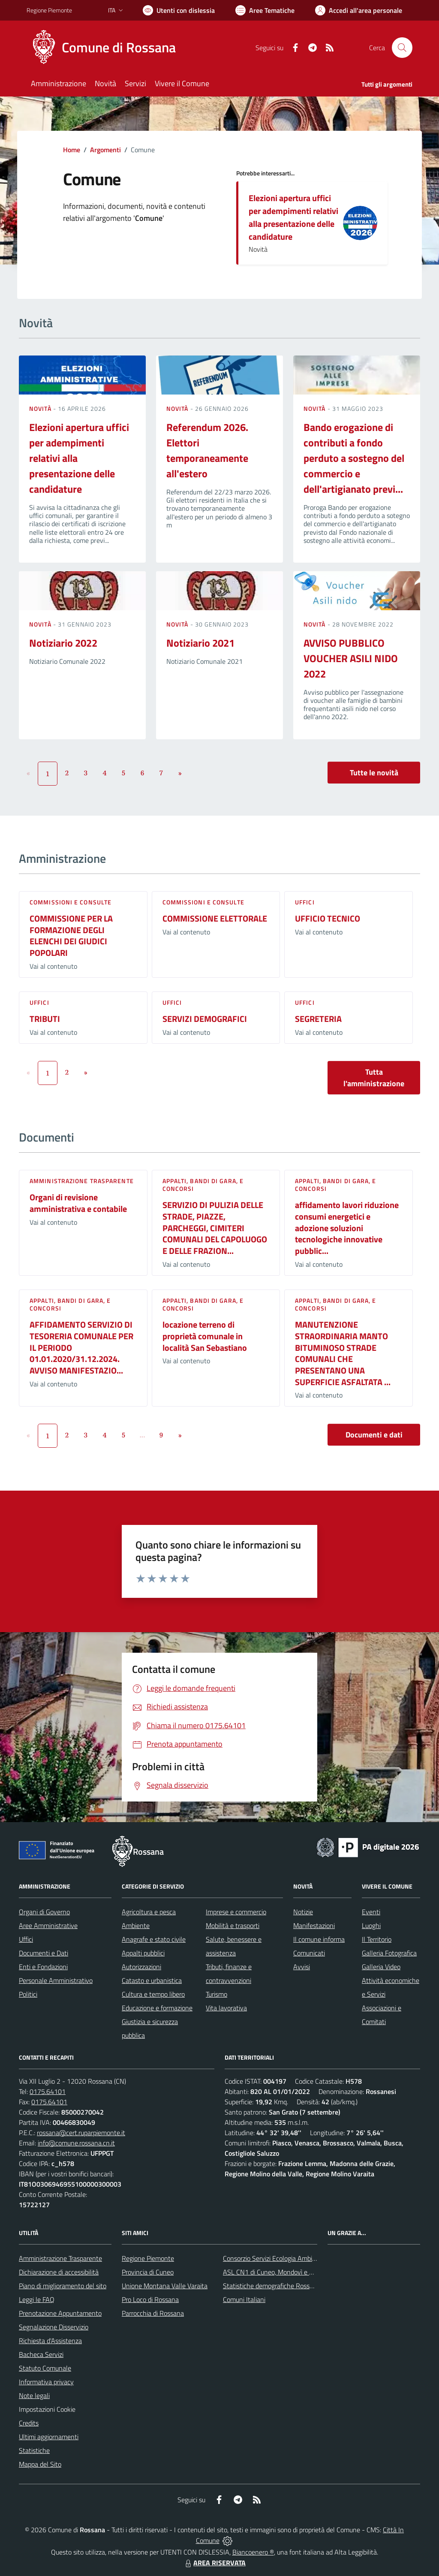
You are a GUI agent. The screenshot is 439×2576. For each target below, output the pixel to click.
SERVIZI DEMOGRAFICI (204, 1018)
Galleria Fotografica (389, 1953)
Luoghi (371, 1925)
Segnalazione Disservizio (53, 2327)
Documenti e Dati (43, 1953)
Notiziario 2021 (200, 643)
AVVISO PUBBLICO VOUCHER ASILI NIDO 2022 (351, 658)
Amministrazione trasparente (82, 1180)
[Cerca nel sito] (402, 47)
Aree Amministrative (48, 1925)
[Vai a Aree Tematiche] (265, 10)
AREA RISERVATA (214, 2563)
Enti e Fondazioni (43, 1966)
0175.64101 (48, 2091)
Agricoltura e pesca (149, 1912)
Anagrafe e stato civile (154, 1939)
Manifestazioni (314, 1925)
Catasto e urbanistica (152, 1980)
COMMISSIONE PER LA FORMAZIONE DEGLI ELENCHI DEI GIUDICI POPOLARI (71, 935)
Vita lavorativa (226, 2008)
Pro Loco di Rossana (150, 2299)
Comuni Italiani (244, 2299)
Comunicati (309, 1953)
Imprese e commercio (236, 1912)
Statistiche (34, 2450)
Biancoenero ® (253, 2552)
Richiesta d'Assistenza (50, 2340)
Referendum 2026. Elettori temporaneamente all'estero (207, 450)
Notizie (303, 1912)
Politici (28, 1994)
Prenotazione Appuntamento (60, 2313)
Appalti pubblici (143, 1953)
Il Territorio (376, 1939)
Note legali (34, 2395)
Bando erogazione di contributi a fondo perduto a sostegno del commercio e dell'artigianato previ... (354, 458)
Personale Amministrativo (56, 1980)
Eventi (371, 1912)
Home (71, 150)
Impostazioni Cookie (47, 2409)
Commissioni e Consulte (70, 902)
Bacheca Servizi (41, 2354)
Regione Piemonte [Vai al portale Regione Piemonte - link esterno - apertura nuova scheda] (49, 10)
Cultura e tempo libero (153, 1994)
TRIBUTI (45, 1018)
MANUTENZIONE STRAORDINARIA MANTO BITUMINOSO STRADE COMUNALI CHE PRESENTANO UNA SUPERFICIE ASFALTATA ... (343, 1353)
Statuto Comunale (45, 2368)
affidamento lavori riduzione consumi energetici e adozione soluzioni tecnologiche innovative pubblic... (347, 1227)
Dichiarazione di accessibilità (59, 2272)
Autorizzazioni (141, 1966)
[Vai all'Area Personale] (358, 10)
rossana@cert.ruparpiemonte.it (81, 2132)
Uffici (305, 902)
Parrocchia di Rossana (153, 2313)
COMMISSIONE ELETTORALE (214, 918)
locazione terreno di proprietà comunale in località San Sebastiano (204, 1336)
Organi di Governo (44, 1912)
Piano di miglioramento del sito (62, 2286)
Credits (29, 2423)
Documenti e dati (374, 1434)
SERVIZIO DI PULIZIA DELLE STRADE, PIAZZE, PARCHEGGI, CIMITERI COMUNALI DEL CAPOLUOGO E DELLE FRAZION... (214, 1227)
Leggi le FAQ (36, 2299)
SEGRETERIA (318, 1018)
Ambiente (136, 1925)
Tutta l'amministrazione (373, 1077)
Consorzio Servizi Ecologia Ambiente (274, 2258)
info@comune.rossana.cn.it (76, 2143)
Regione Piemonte (148, 2258)
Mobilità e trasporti (232, 1925)
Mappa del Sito (40, 2464)
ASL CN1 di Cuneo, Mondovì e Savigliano (280, 2272)
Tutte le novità (374, 772)
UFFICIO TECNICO (327, 918)
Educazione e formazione (157, 2008)
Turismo (216, 1994)
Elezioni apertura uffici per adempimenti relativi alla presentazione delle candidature (293, 217)
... (142, 1435)
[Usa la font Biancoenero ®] (178, 10)
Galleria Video (381, 1966)
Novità (41, 408)
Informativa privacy (46, 2382)
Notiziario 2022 (63, 643)
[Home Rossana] (106, 47)
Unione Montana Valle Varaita (164, 2286)
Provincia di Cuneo (148, 2272)
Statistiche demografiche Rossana (271, 2286)
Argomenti (105, 150)
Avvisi (301, 1966)
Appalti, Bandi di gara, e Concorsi (203, 1184)
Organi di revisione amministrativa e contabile (78, 1202)
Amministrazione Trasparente (60, 2258)
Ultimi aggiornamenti (48, 2436)
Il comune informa (319, 1939)
